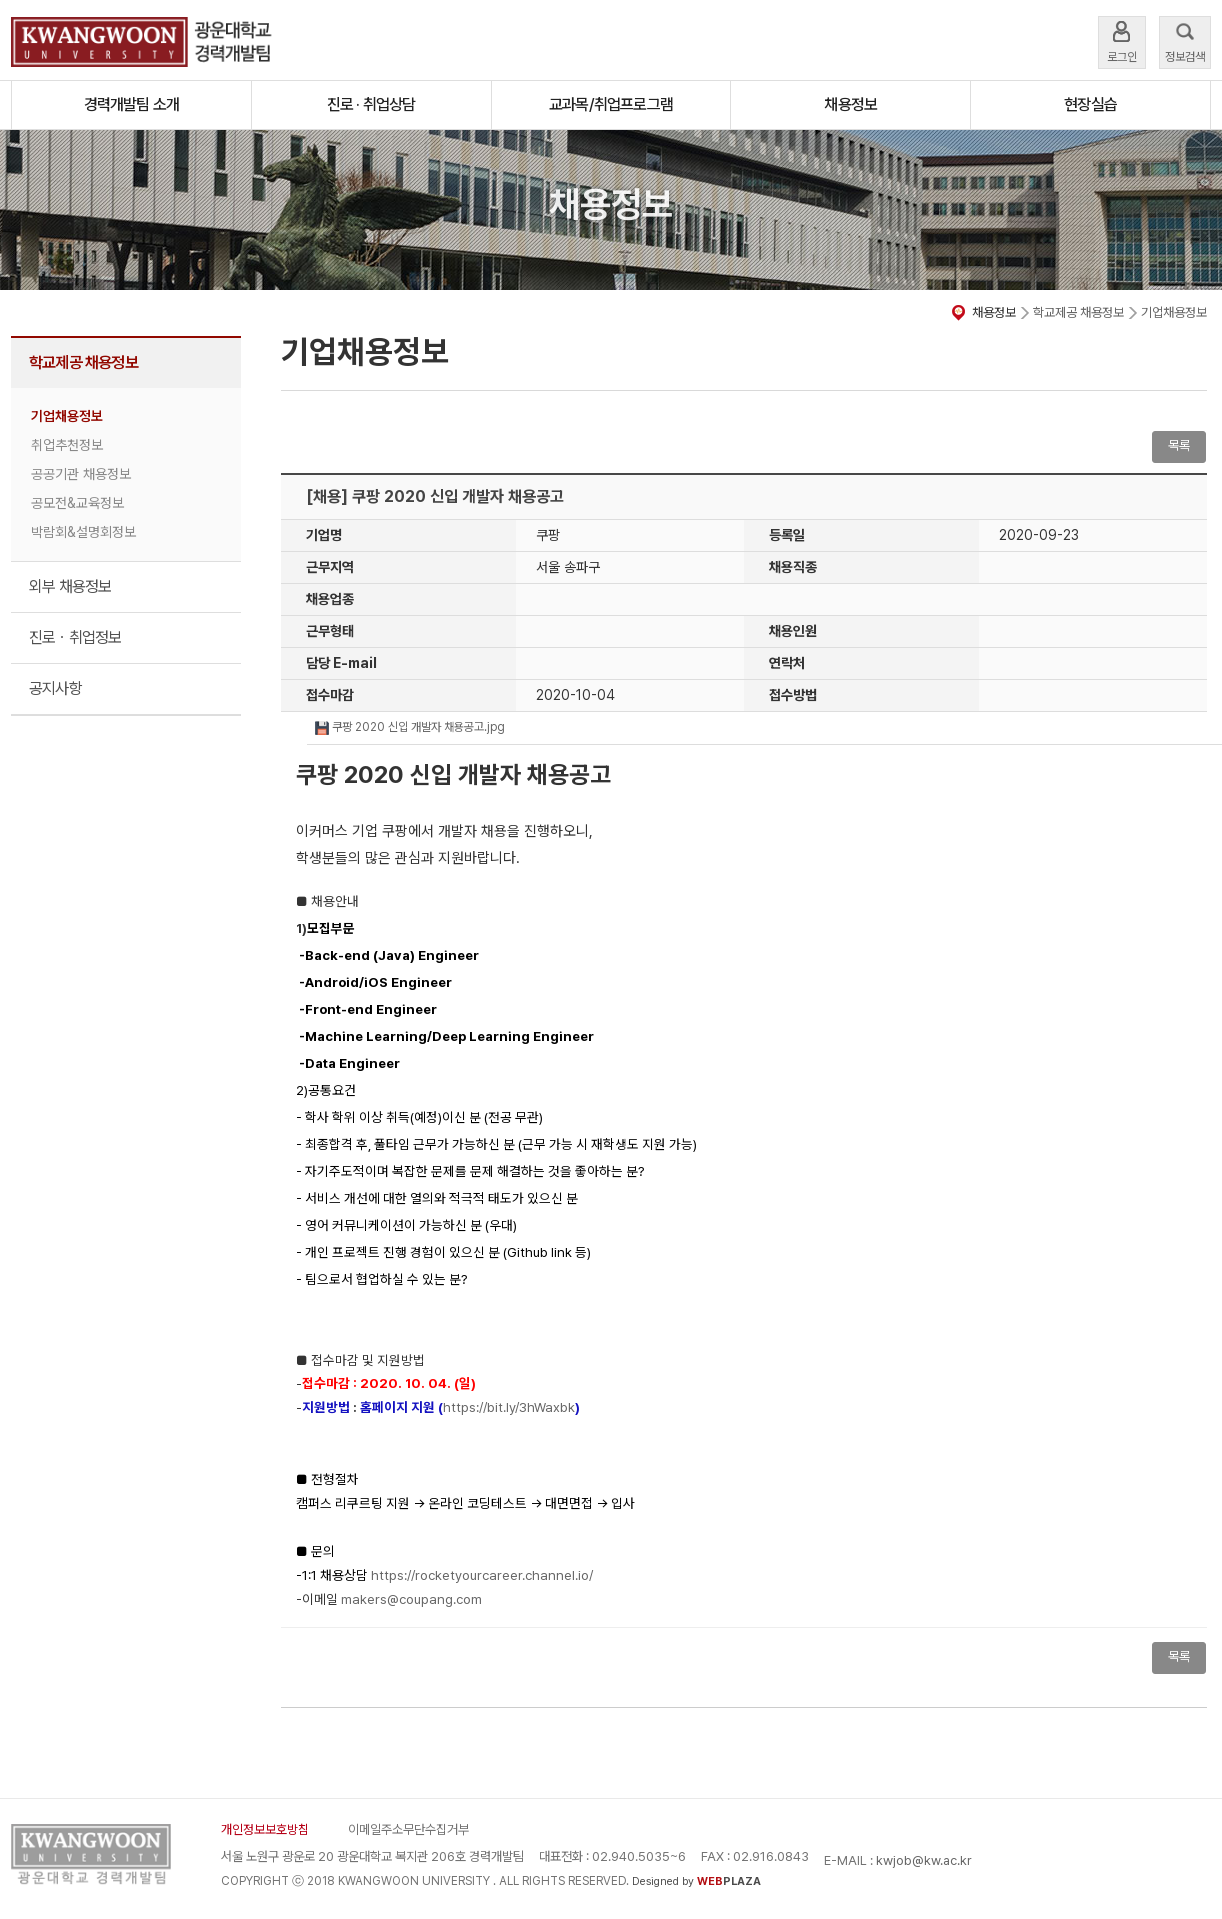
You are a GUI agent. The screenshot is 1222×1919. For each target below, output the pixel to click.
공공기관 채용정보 (81, 474)
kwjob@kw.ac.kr (924, 1860)
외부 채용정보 (70, 586)
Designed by (696, 1881)
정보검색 (1185, 40)
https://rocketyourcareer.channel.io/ (482, 1575)
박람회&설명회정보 (83, 532)
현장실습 (1090, 104)
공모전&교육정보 (77, 503)
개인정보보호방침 (265, 1829)
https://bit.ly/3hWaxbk (509, 1407)
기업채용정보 (67, 416)
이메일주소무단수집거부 (408, 1829)
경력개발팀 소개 (132, 104)
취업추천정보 (67, 445)
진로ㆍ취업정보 (75, 637)
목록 (1179, 445)
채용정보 (850, 104)
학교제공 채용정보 (83, 362)
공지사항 (55, 688)
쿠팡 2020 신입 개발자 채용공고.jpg (410, 727)
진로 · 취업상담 (371, 104)
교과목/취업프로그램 (611, 104)
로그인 (1122, 40)
